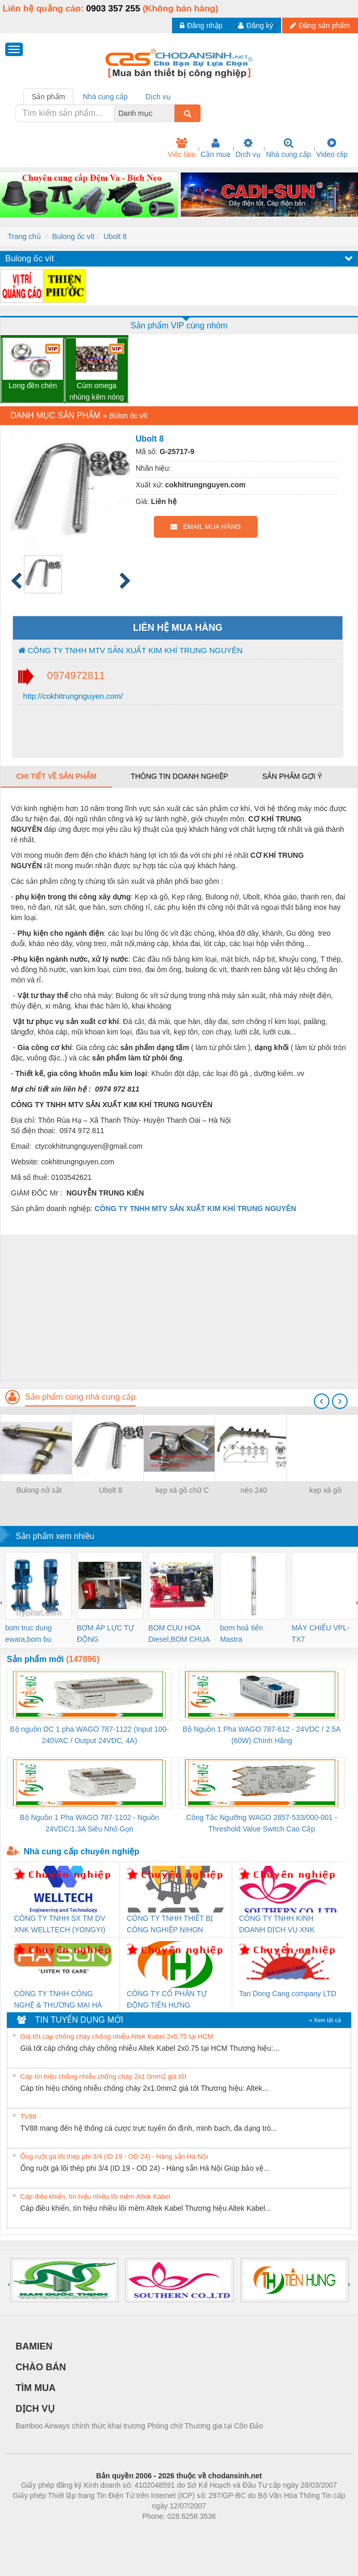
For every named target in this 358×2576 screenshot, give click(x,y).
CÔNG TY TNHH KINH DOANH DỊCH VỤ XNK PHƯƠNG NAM (277, 1924)
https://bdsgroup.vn (165, 2532)
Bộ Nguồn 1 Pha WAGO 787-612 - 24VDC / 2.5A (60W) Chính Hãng (262, 1735)
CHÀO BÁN (41, 2367)
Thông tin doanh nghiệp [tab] (179, 776)
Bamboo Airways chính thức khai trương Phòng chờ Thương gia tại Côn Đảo (139, 2426)
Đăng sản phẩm (320, 25)
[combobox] (171, 113)
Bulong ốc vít (73, 236)
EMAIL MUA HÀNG (205, 526)
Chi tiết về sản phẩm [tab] (56, 776)
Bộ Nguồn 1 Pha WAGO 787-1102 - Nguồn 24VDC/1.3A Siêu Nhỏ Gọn (89, 1823)
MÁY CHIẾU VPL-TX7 (320, 1633)
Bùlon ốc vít (128, 415)
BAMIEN (34, 2346)
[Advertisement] (178, 1307)
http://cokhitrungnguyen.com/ (72, 696)
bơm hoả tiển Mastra (241, 1633)
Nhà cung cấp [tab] (105, 96)
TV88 (28, 2116)
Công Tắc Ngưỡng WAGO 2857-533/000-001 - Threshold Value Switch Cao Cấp (261, 1823)
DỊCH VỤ (35, 2409)
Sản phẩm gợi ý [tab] (292, 776)
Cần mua (215, 148)
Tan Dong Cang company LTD (287, 1993)
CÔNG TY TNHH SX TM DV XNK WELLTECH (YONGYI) (59, 1924)
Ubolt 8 (114, 236)
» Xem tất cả (325, 2020)
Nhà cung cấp (288, 148)
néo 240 (254, 1490)
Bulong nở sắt (38, 1490)
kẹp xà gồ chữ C (182, 1490)
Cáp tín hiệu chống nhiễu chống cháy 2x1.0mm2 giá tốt (103, 2076)
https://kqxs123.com (228, 2532)
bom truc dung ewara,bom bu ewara (28, 1634)
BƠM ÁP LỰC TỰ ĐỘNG (105, 1633)
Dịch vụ (248, 148)
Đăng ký (255, 25)
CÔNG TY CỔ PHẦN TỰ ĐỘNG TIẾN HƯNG (167, 1999)
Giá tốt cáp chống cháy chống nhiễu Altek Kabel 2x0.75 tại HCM (116, 2036)
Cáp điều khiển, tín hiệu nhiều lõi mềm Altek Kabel (95, 2196)
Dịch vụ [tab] (158, 96)
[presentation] (321, 1401)
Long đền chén (33, 385)
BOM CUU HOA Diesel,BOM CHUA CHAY (179, 1634)
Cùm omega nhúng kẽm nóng (97, 391)
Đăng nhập (201, 25)
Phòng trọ (113, 2532)
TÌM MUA (36, 2388)
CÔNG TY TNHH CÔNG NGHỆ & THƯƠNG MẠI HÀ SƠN (58, 2000)
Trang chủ (24, 236)
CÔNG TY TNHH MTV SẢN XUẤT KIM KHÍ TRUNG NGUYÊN (130, 650)
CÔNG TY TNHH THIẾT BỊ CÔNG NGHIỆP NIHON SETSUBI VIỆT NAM (170, 1924)
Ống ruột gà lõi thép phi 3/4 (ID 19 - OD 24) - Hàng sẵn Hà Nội (114, 2156)
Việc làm (181, 148)
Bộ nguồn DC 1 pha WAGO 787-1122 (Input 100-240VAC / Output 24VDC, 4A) (89, 1735)
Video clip (332, 148)
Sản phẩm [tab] (48, 96)
